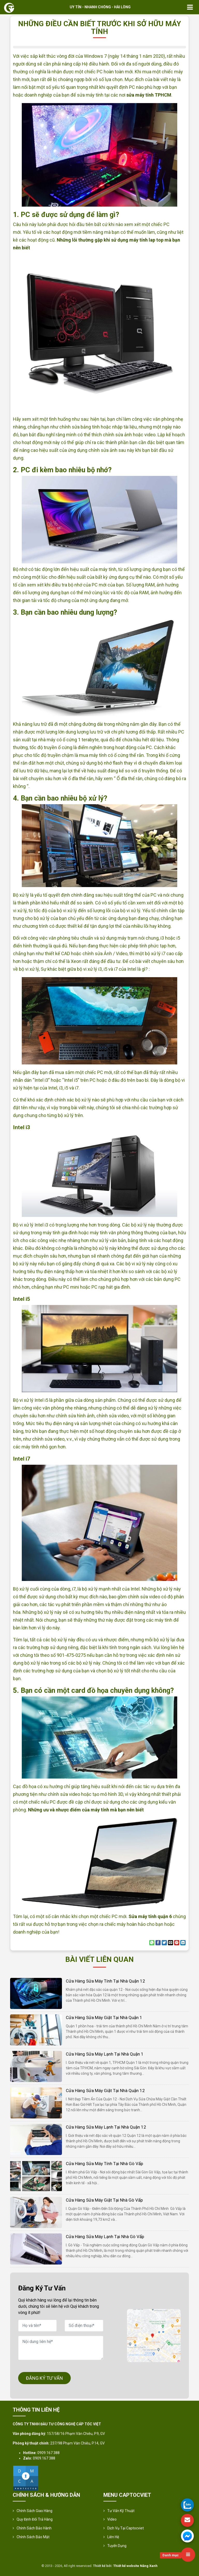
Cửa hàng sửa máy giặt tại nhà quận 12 (105, 2090)
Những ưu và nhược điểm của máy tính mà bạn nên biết (86, 1809)
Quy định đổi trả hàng (35, 2519)
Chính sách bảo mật (33, 2537)
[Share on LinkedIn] (183, 1942)
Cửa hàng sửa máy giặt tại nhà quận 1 (104, 2017)
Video (112, 2519)
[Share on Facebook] (158, 1942)
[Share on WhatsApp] (152, 1942)
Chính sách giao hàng (34, 2511)
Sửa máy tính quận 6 (150, 1916)
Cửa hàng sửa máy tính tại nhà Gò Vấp (104, 2163)
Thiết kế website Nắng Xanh (135, 2566)
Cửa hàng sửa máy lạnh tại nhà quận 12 (106, 2127)
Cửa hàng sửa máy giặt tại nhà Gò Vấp (104, 2200)
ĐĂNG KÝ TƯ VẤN (44, 2378)
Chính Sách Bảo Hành (34, 2528)
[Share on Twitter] (164, 1942)
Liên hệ (113, 2537)
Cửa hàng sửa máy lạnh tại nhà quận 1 (105, 2054)
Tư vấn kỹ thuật (120, 2511)
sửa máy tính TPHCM (148, 95)
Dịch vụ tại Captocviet (125, 2528)
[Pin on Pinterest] (177, 1942)
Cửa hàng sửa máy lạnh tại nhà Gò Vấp (105, 2236)
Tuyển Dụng (116, 2546)
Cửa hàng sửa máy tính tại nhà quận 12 (105, 1981)
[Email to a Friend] (170, 1942)
